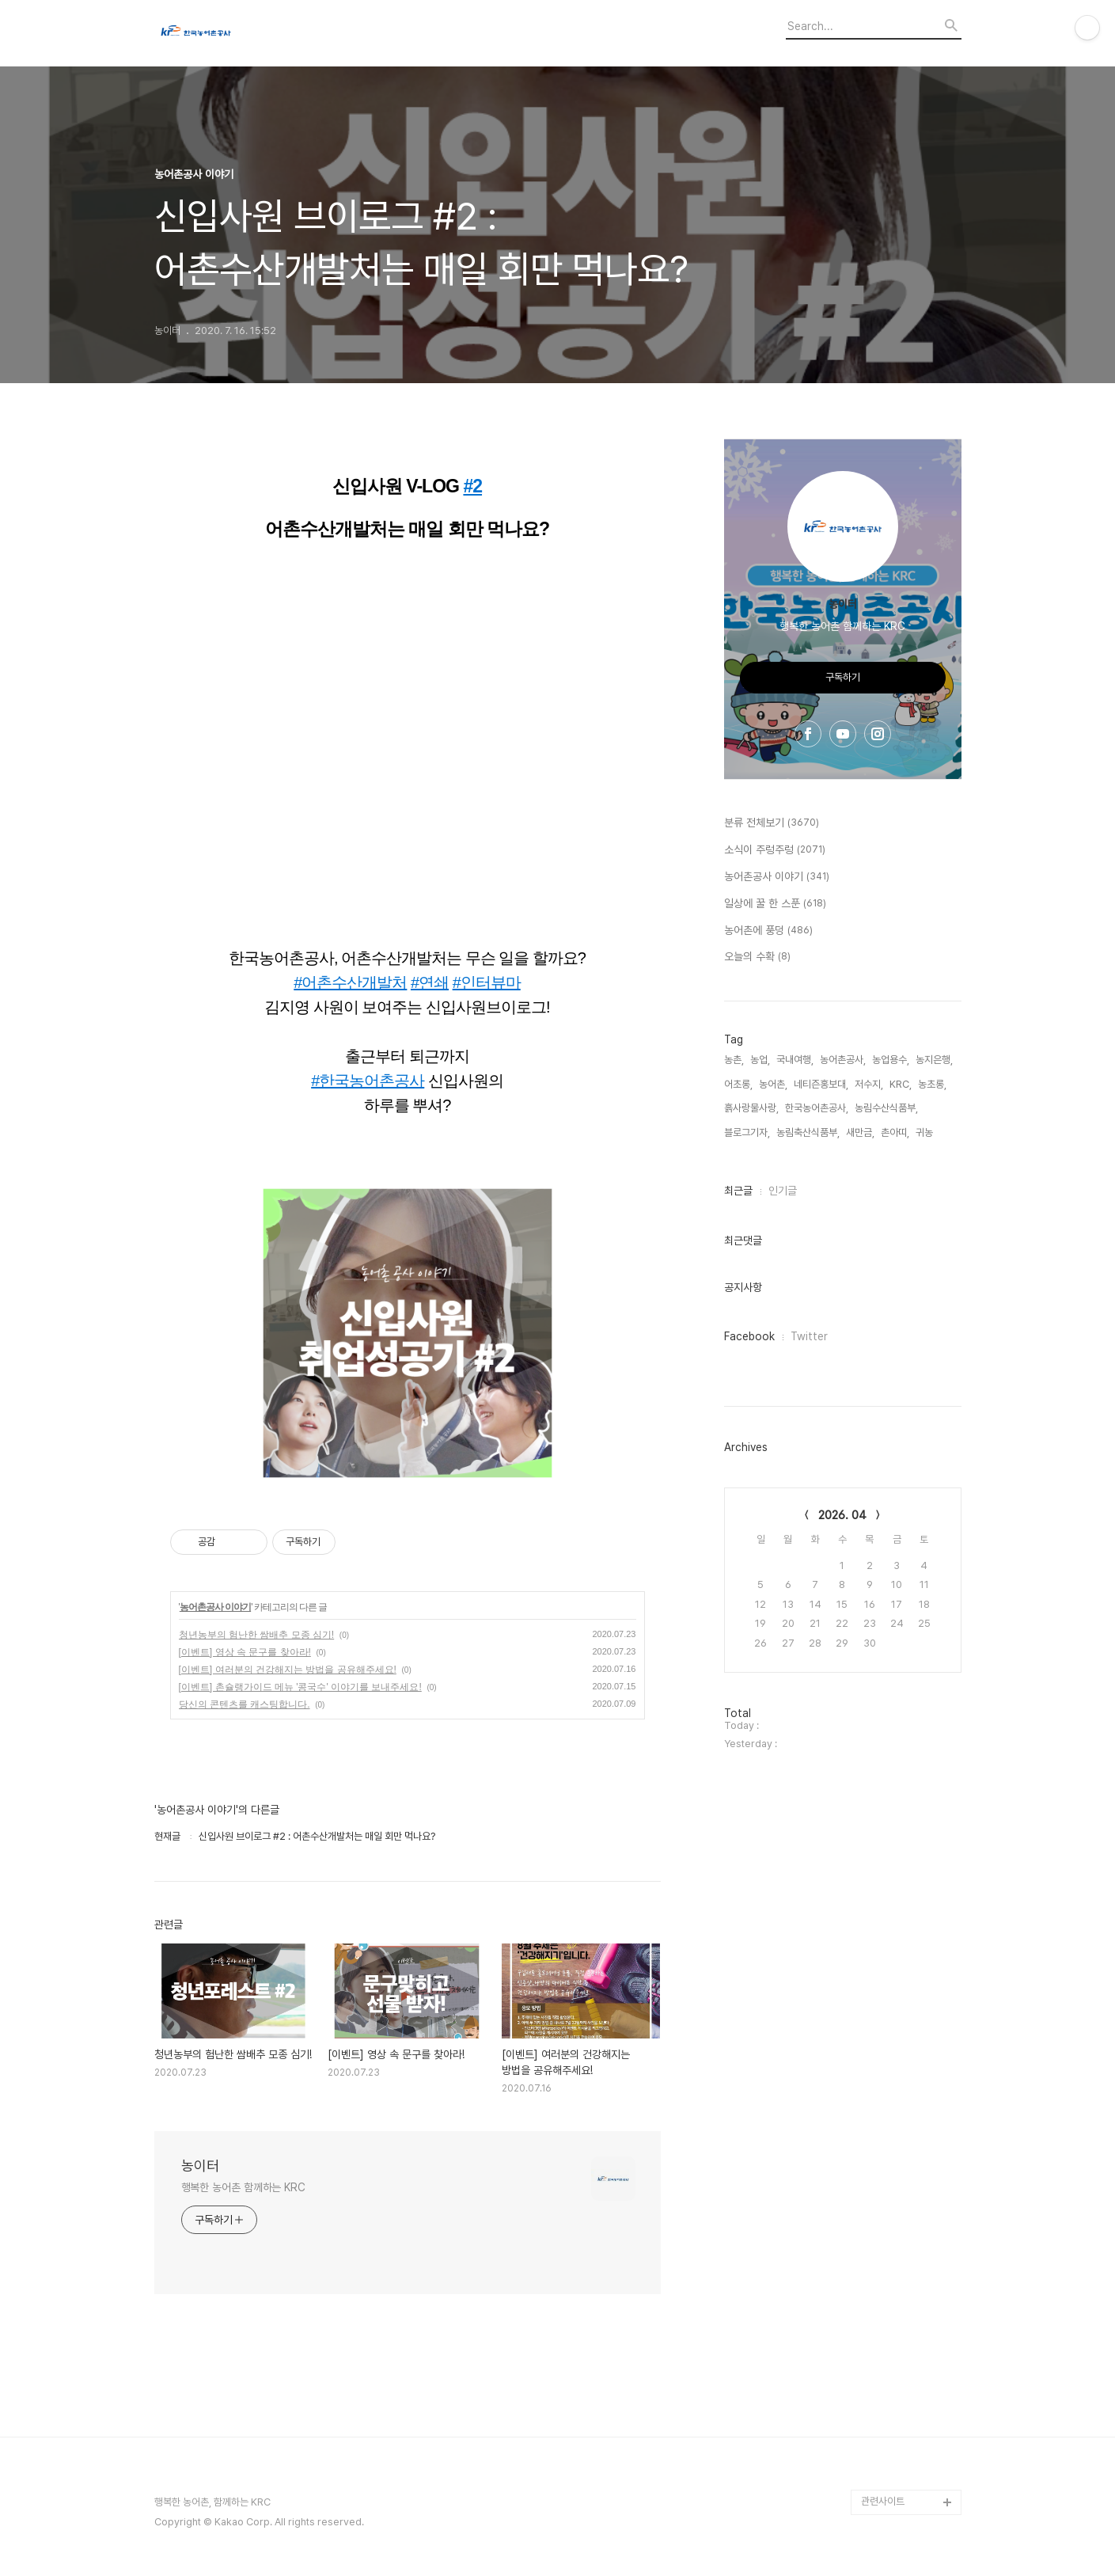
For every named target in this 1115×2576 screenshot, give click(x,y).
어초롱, (738, 1084)
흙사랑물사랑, (751, 1108)
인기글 (782, 1190)
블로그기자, (747, 1132)
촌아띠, (895, 1132)
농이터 (200, 2165)
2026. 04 (842, 1515)
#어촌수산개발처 (350, 982)
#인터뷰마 (487, 982)
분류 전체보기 (771, 823)
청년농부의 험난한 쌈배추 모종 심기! (257, 1634)
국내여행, (794, 1060)
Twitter (809, 1336)
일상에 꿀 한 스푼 (775, 904)
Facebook (749, 1336)
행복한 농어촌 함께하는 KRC (243, 2187)
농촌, (734, 1060)
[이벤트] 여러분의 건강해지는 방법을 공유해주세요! (287, 1669)
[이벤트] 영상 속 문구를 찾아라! (245, 1652)
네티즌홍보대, (821, 1084)
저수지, (869, 1084)
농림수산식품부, (886, 1108)
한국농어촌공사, (816, 1108)
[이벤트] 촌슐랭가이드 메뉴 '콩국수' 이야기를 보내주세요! (300, 1687)
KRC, (900, 1084)
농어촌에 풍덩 (768, 931)
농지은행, (934, 1060)
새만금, (860, 1132)
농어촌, (773, 1084)
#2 (472, 486)
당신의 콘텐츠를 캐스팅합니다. (244, 1704)
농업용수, (890, 1060)
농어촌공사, (843, 1060)
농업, (760, 1060)
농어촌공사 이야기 (215, 1607)
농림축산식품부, (808, 1132)
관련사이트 (883, 2501)
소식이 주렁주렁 (774, 850)
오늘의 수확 (757, 957)
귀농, (925, 1132)
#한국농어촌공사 (367, 1080)
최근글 (738, 1190)
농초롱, (932, 1084)
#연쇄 (430, 982)
